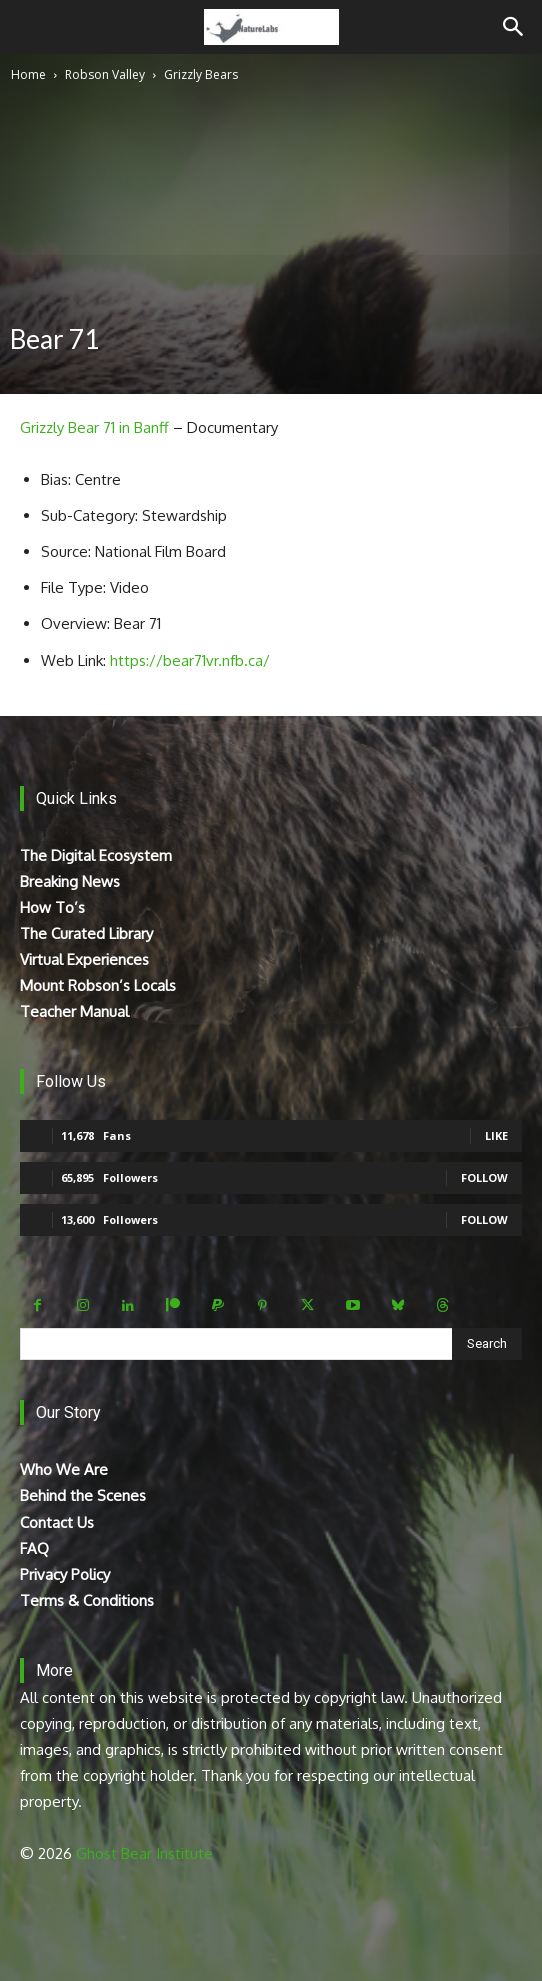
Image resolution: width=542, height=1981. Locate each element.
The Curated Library (86, 933)
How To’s (52, 907)
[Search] (514, 27)
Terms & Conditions (87, 1600)
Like (496, 1135)
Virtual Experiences (84, 959)
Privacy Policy (65, 1574)
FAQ (34, 1548)
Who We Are (64, 1469)
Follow (484, 1177)
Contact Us (57, 1522)
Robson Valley (105, 74)
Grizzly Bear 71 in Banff (94, 427)
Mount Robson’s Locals (98, 985)
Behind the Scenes (83, 1495)
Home (28, 74)
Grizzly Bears (201, 74)
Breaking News (70, 881)
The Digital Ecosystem (96, 855)
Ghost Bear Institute (144, 1853)
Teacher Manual (74, 1011)
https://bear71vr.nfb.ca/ (190, 660)
